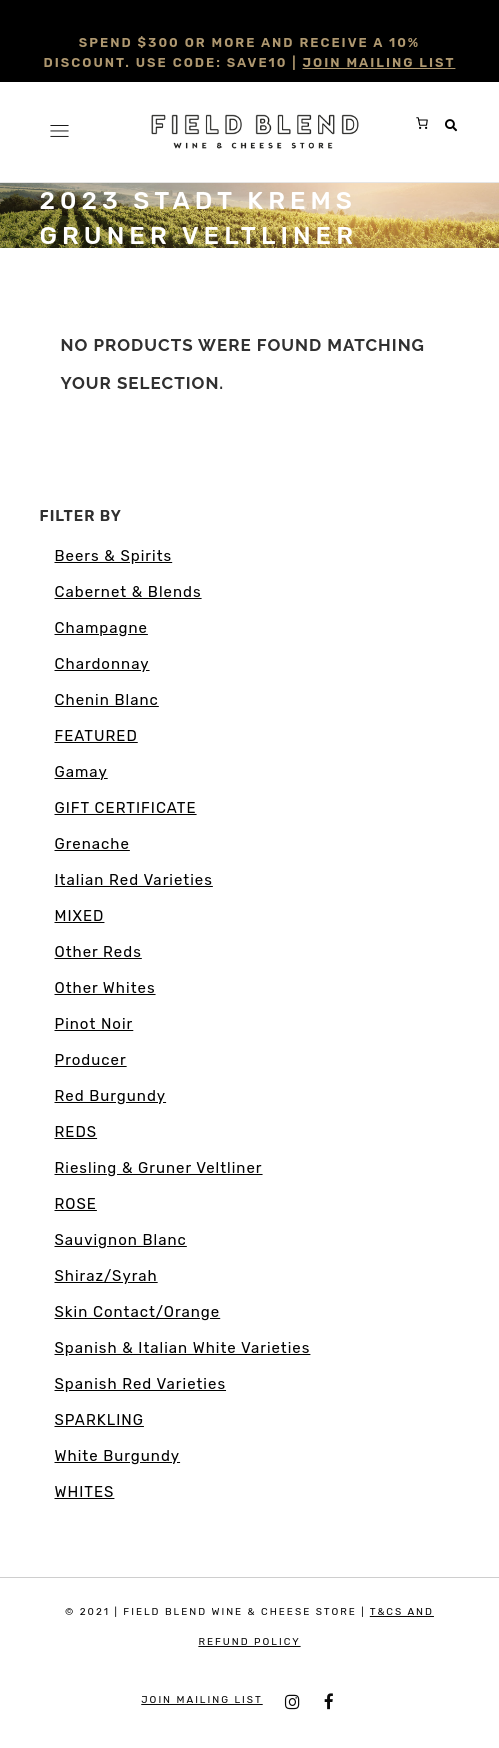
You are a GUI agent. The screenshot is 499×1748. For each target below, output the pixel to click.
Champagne (101, 628)
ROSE (76, 1204)
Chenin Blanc (107, 700)
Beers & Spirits (114, 556)
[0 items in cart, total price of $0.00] (422, 123)
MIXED (80, 916)
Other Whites (105, 988)
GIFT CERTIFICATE (126, 808)
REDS (76, 1132)
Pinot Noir (94, 1024)
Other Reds (98, 952)
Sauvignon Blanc (121, 1240)
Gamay (81, 772)
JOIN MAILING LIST (379, 62)
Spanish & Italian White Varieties (183, 1348)
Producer (91, 1060)
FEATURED (96, 736)
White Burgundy (118, 1456)
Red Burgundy (111, 1096)
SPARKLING (99, 1420)
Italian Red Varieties (134, 880)
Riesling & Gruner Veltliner (159, 1168)
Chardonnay (102, 664)
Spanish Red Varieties (141, 1384)
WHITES (85, 1492)
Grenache (92, 844)
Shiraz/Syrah (106, 1276)
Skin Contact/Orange (138, 1312)
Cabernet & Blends (128, 592)
